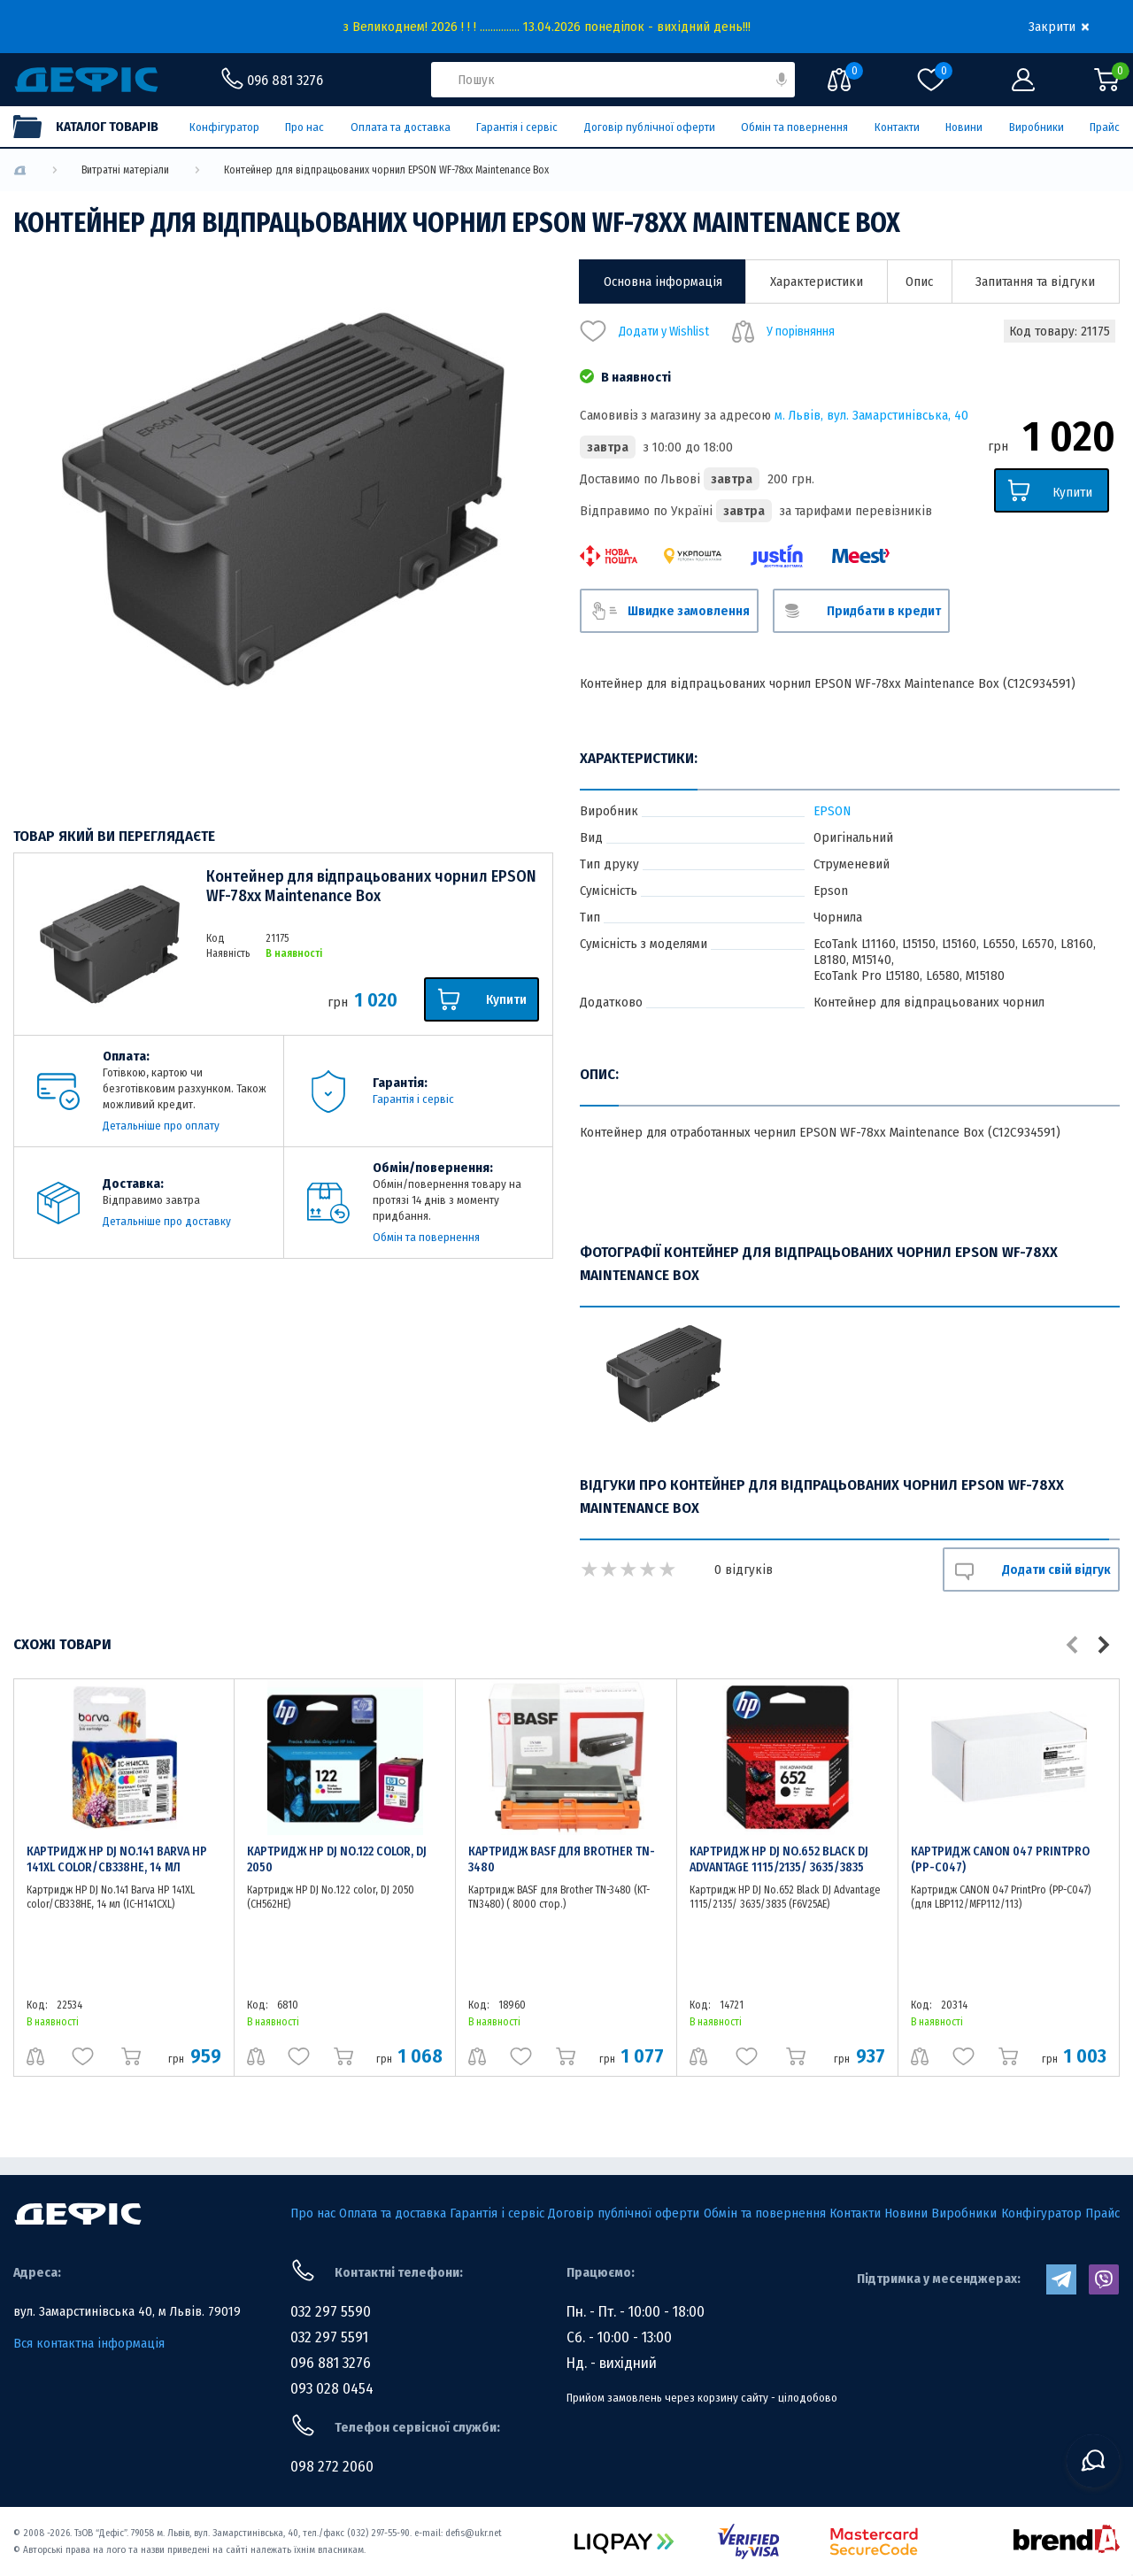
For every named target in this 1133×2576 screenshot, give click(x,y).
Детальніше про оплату (161, 1125)
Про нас (304, 127)
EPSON (832, 811)
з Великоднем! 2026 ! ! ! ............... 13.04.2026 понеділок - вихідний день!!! (547, 27)
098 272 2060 (332, 2466)
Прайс (1105, 127)
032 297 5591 (329, 2337)
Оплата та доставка (401, 127)
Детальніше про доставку (167, 1221)
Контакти (897, 127)
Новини (964, 127)
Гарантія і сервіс (517, 127)
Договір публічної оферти (649, 127)
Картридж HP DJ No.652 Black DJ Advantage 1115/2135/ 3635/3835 (779, 1859)
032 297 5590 (330, 2311)
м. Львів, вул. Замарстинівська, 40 (871, 415)
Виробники (1036, 127)
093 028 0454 (332, 2388)
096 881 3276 (330, 2363)
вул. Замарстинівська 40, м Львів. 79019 (127, 2311)
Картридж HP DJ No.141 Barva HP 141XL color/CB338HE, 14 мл (117, 1859)
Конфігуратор (224, 127)
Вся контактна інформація (89, 2343)
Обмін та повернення (794, 127)
